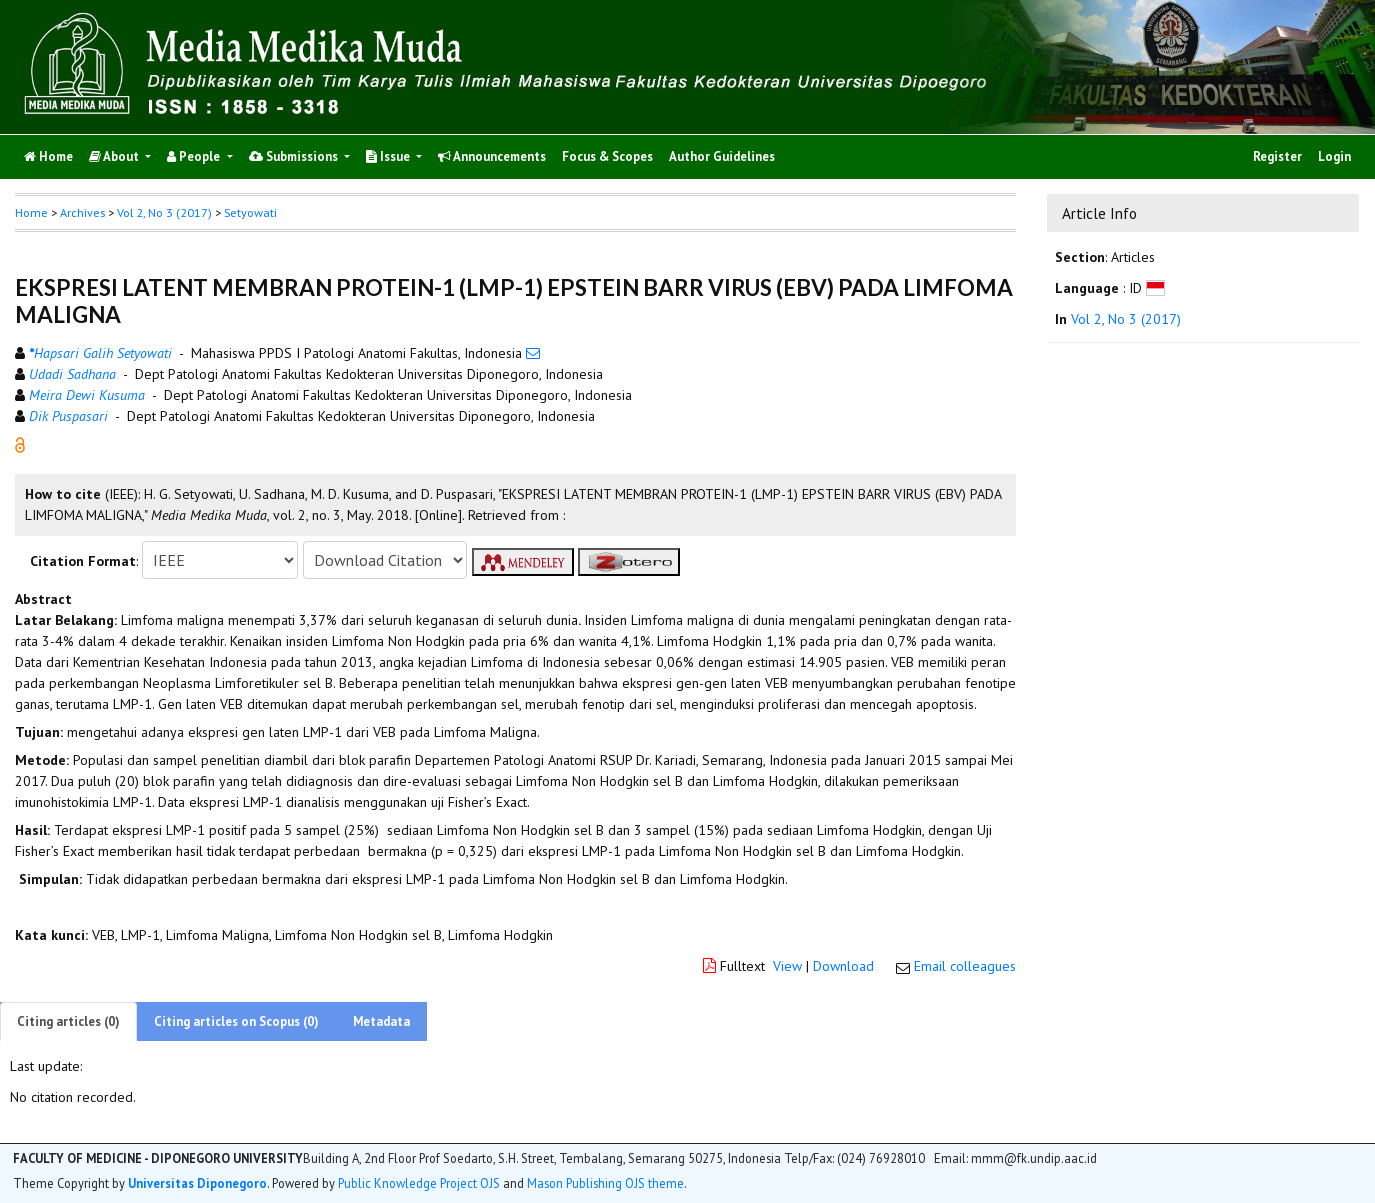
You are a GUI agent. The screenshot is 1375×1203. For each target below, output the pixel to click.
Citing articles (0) (68, 1021)
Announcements (492, 156)
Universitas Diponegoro (197, 1183)
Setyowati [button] (250, 212)
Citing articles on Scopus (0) (236, 1021)
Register (1277, 156)
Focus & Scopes (607, 156)
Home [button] (31, 212)
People (195, 156)
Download (843, 966)
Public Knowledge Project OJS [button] (419, 1183)
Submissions (295, 156)
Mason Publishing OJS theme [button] (605, 1183)
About (115, 156)
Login (1334, 156)
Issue (389, 156)
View (787, 966)
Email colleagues (965, 966)
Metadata (381, 1021)
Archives (82, 212)
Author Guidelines (722, 156)
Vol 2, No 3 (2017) (164, 212)
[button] (20, 444)
